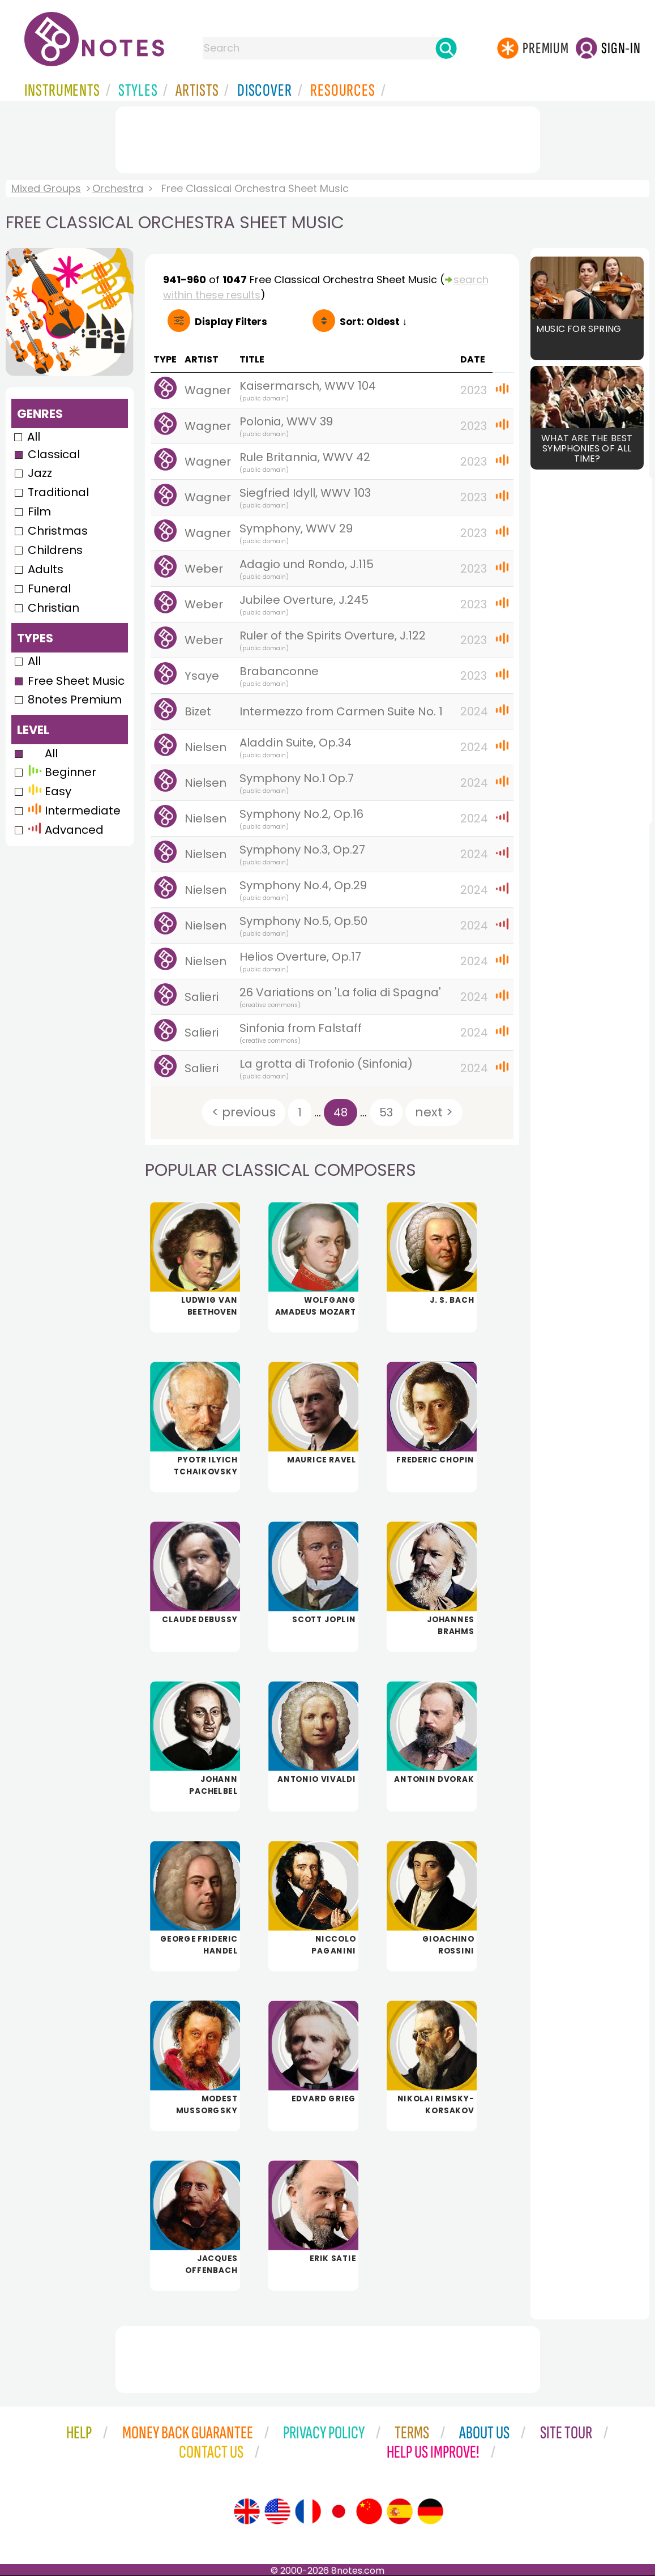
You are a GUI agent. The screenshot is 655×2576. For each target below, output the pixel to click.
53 (386, 1112)
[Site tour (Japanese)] (338, 2511)
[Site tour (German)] (430, 2511)
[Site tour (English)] (247, 2511)
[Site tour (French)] (308, 2511)
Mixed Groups (46, 188)
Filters (231, 322)
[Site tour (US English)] (277, 2511)
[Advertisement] (328, 137)
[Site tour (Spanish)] (400, 2511)
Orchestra (117, 188)
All (33, 437)
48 (340, 1112)
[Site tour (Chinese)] (369, 2511)
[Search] (446, 48)
